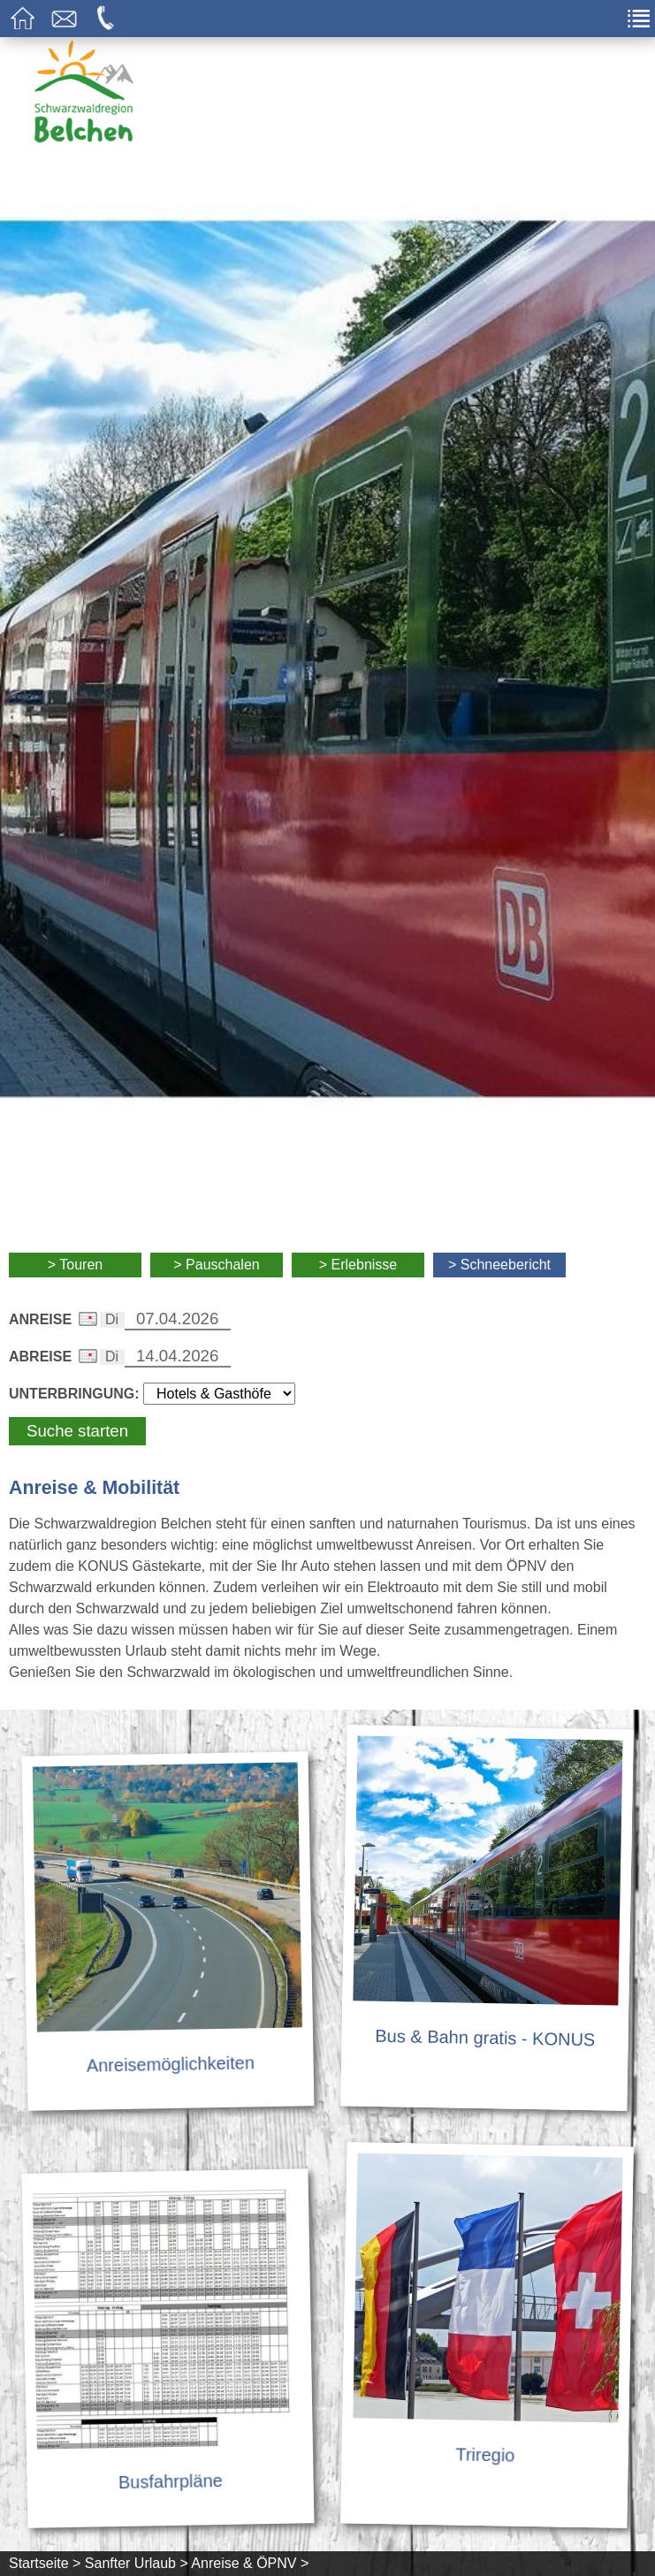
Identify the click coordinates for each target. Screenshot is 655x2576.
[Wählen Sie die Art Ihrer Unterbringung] (219, 1394)
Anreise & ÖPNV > (249, 2563)
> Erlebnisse (358, 1264)
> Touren (75, 1264)
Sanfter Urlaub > (136, 2563)
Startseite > (44, 2563)
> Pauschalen (216, 1264)
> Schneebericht (499, 1264)
